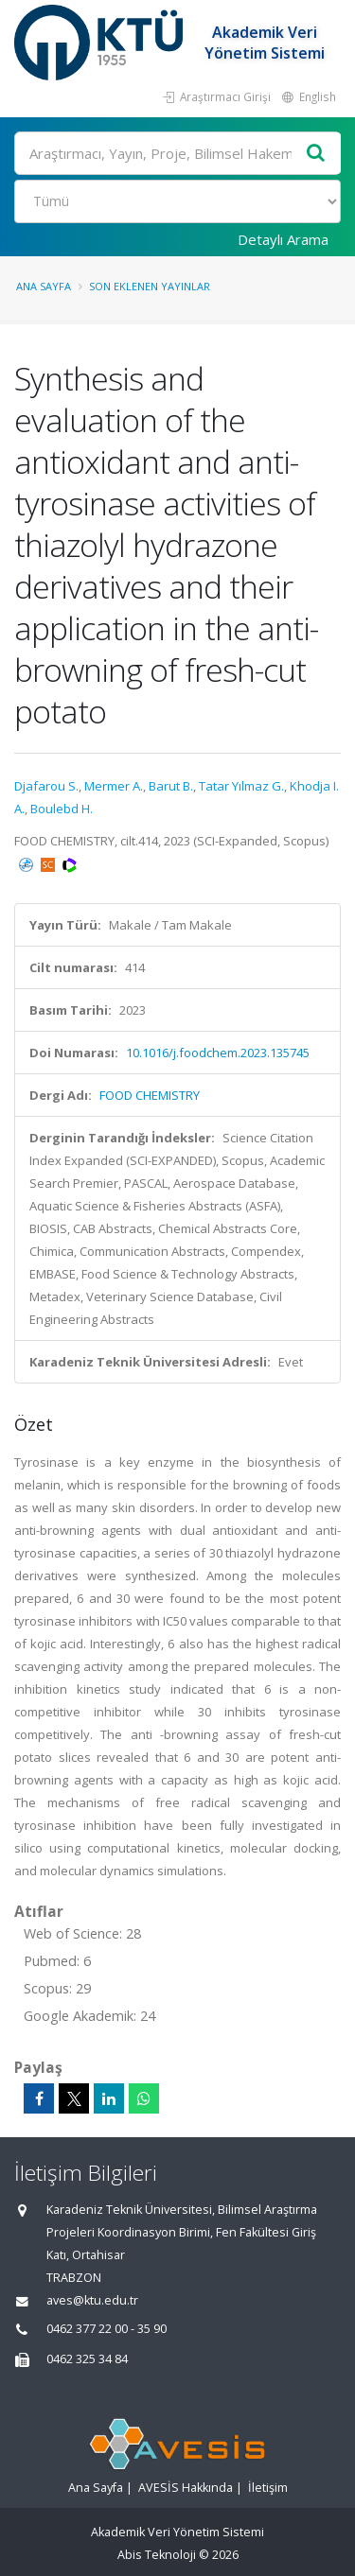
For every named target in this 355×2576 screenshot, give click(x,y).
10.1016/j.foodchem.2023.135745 (218, 1052)
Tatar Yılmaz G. (241, 785)
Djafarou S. (46, 785)
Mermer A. (113, 785)
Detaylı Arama (283, 239)
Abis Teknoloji (156, 2555)
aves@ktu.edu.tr (92, 2300)
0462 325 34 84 (87, 2359)
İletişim (268, 2488)
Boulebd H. (61, 808)
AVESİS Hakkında (185, 2488)
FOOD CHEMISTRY (149, 1095)
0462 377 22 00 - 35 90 (106, 2329)
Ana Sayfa (43, 286)
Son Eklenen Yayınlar (149, 286)
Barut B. (171, 785)
